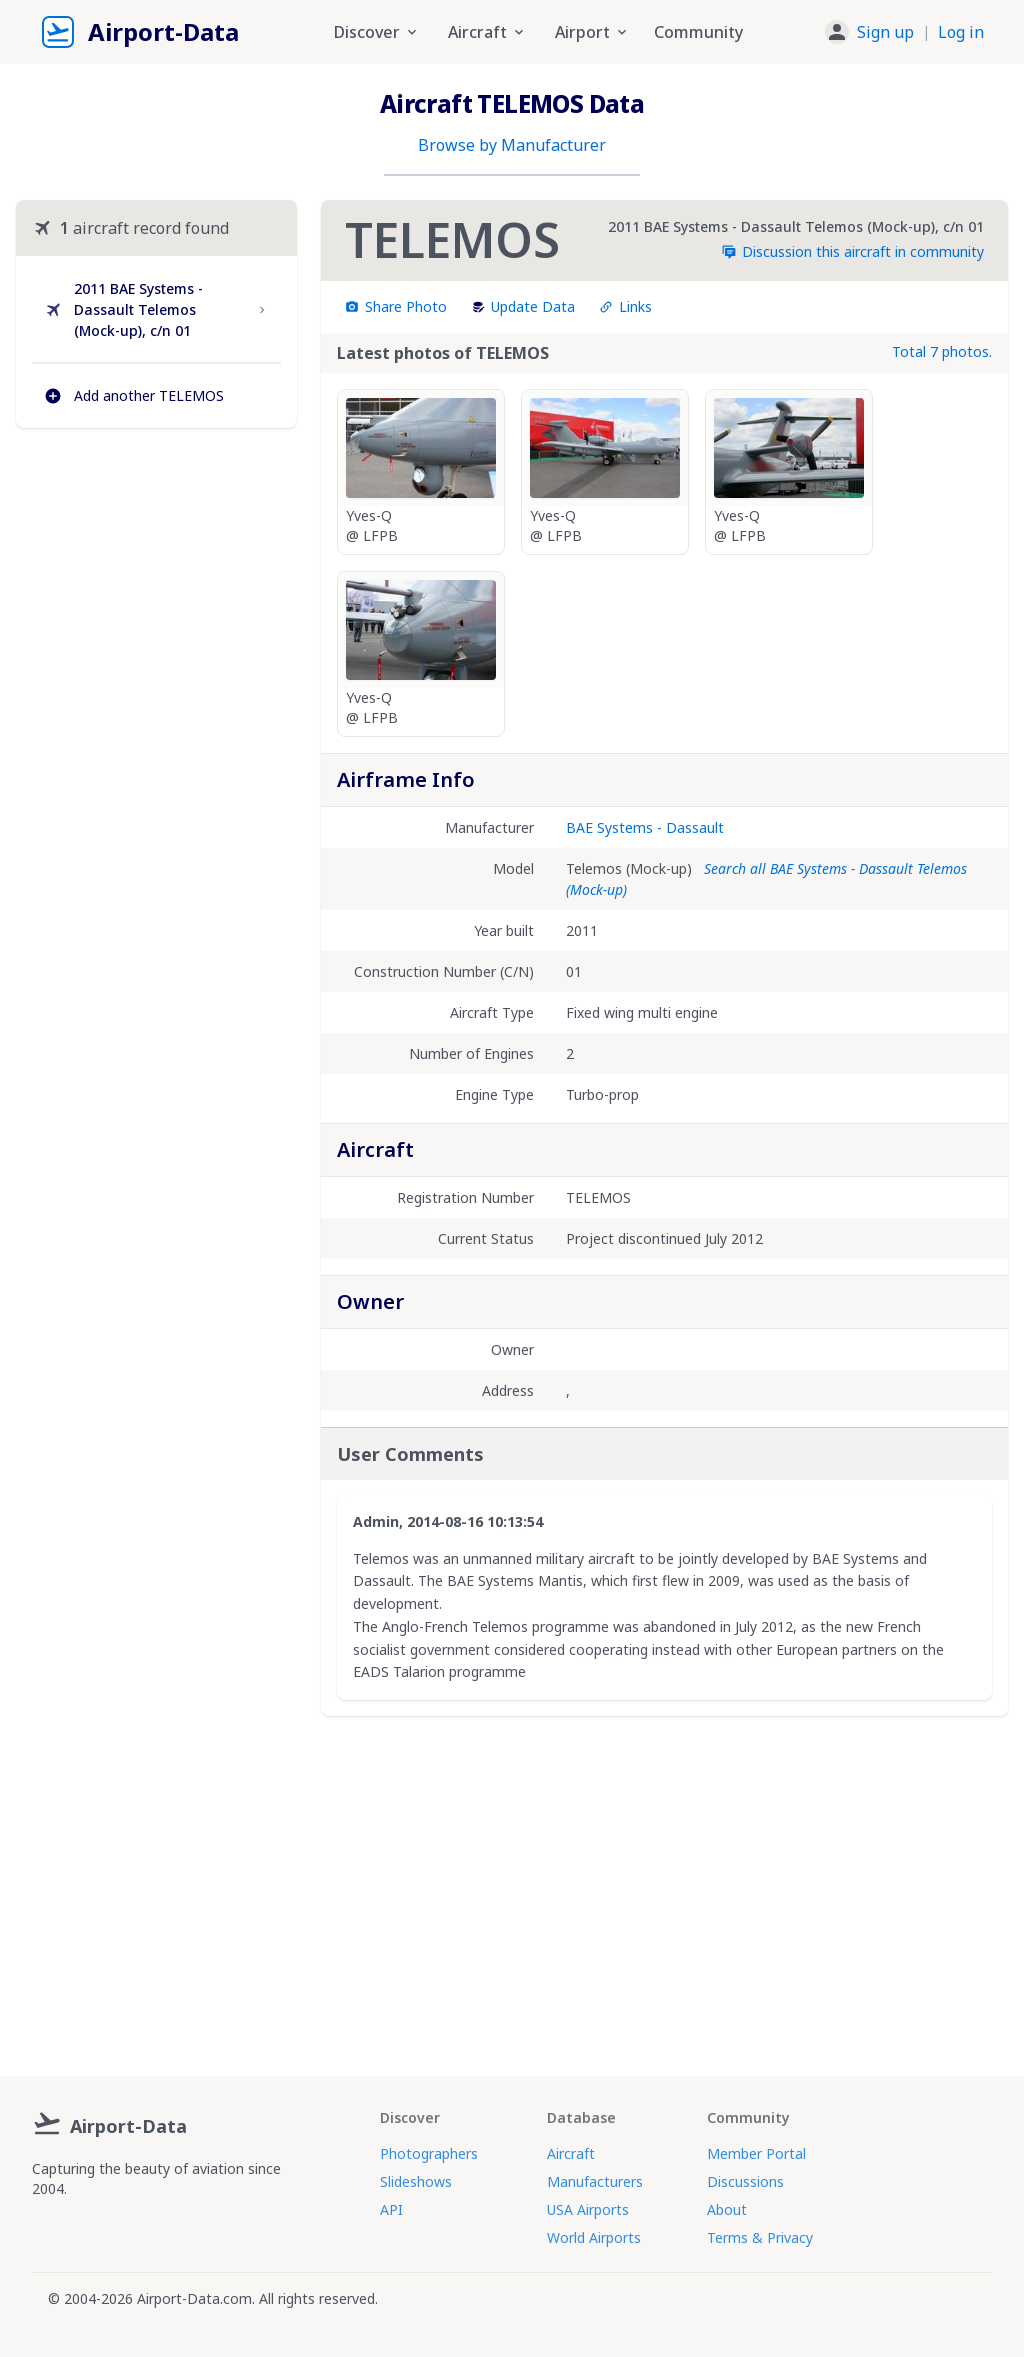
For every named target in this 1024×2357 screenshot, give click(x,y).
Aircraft (571, 2153)
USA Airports (588, 2209)
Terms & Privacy (760, 2237)
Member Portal (756, 2153)
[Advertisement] (156, 601)
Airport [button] (592, 32)
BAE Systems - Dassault (645, 827)
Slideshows (416, 2181)
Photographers (429, 2153)
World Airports (594, 2237)
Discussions (745, 2181)
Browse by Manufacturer (512, 145)
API (391, 2209)
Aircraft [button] (487, 32)
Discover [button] (377, 32)
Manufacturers (595, 2181)
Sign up (885, 32)
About (727, 2209)
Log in (961, 32)
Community (698, 32)
